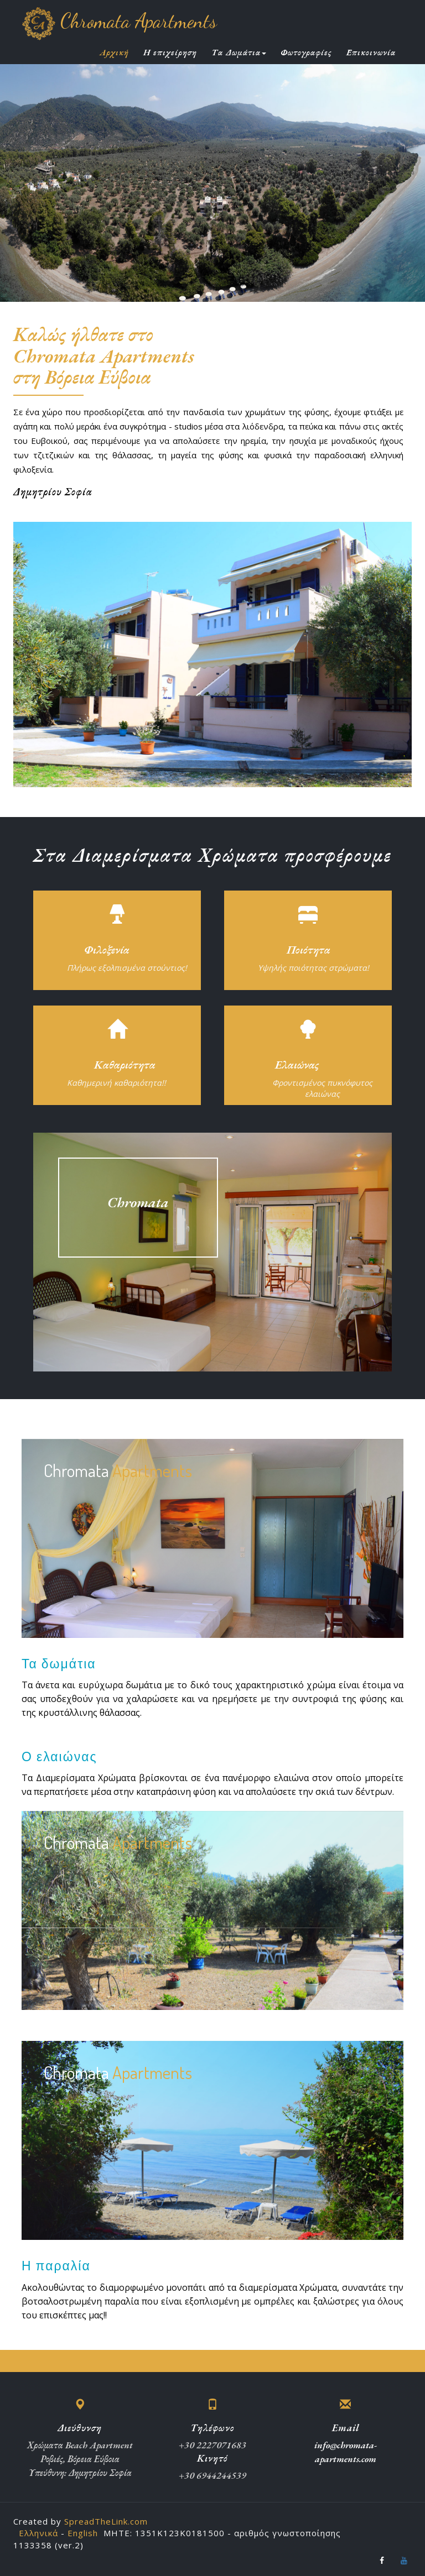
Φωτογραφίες (306, 52)
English (83, 2532)
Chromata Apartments (119, 21)
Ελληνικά (38, 2532)
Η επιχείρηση (170, 52)
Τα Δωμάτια (238, 52)
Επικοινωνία (371, 52)
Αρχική (114, 52)
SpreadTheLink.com (106, 2521)
